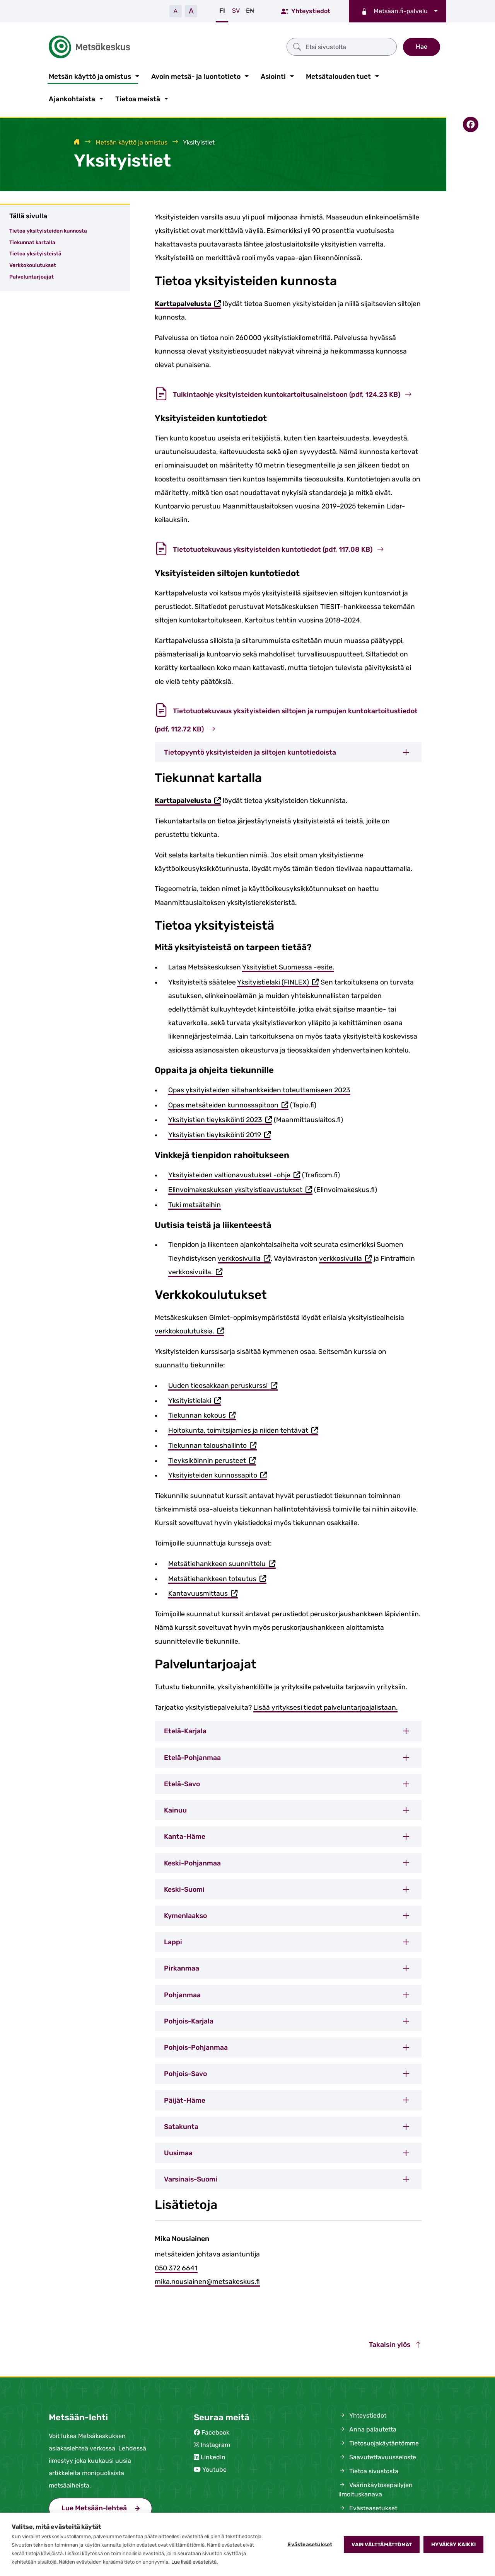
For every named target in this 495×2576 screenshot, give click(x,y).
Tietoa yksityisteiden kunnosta (48, 229)
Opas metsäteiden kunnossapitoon (228, 1104)
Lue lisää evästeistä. (194, 2562)
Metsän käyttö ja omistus (90, 75)
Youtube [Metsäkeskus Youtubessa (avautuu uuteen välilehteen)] (214, 2468)
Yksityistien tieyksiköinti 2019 (219, 1133)
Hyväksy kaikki (453, 2544)
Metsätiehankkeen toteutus (217, 1577)
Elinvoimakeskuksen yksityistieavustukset (240, 1188)
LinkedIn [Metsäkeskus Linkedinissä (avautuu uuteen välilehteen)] (213, 2455)
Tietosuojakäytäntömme (378, 2441)
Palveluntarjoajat (31, 275)
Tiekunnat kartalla (32, 241)
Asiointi (273, 75)
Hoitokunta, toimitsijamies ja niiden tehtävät (243, 1429)
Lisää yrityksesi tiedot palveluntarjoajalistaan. (325, 1706)
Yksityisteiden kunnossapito (217, 1474)
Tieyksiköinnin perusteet (212, 1459)
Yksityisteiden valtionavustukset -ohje (234, 1174)
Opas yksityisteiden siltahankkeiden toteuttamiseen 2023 (259, 1088)
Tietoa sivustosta (368, 2469)
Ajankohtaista (72, 97)
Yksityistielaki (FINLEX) (278, 981)
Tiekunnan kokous (202, 1414)
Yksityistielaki (194, 1399)
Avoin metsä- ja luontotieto (196, 75)
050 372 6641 (176, 2266)
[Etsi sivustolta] (268, 46)
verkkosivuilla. (195, 1271)
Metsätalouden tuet (338, 75)
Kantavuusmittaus (203, 1592)
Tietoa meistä (137, 97)
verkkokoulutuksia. (189, 1330)
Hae (421, 45)
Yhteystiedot (305, 10)
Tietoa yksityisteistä (35, 252)
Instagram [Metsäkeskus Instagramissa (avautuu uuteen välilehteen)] (215, 2443)
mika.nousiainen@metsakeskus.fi (207, 2280)
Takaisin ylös (395, 2343)
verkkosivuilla (244, 1257)
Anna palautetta (367, 2427)
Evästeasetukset (309, 2544)
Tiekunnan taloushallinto (212, 1444)
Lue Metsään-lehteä (106, 2505)
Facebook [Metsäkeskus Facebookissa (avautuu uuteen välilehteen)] (215, 2431)
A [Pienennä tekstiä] (176, 11)
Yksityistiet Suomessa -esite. (288, 965)
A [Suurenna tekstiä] (191, 11)
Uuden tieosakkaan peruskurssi (223, 1384)
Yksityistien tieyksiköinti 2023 (220, 1119)
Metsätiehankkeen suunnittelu (222, 1562)
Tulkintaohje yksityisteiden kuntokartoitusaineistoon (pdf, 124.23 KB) (283, 393)
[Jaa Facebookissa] (470, 123)
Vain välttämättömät (382, 2544)
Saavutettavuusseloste (377, 2455)
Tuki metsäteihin (194, 1203)
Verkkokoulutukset (32, 264)
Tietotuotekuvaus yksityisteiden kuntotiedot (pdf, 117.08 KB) (269, 548)
